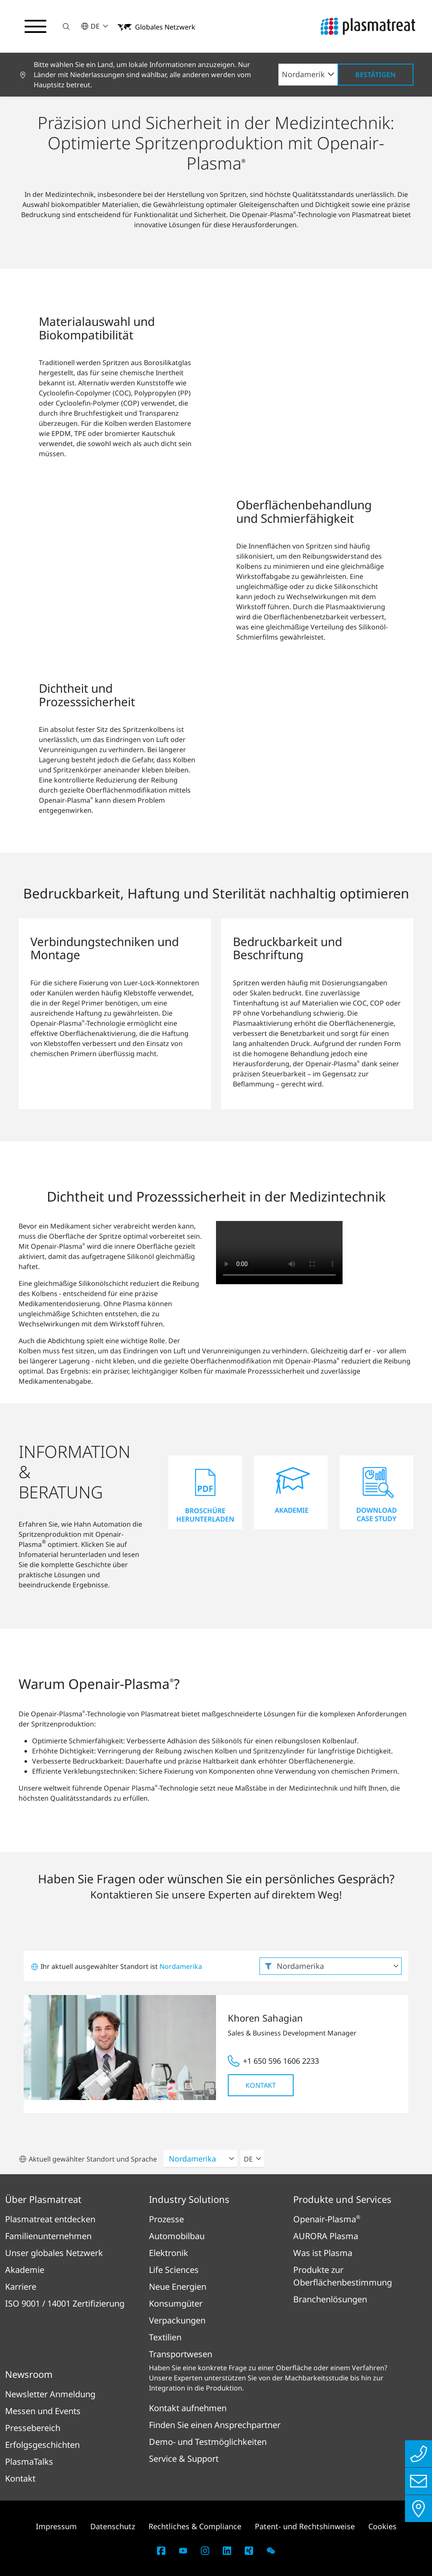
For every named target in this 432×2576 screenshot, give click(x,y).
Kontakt (261, 2085)
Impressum (56, 2526)
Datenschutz (112, 2526)
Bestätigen (375, 74)
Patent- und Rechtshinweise (305, 2526)
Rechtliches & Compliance (194, 2526)
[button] (66, 26)
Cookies (382, 2526)
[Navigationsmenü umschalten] (35, 26)
